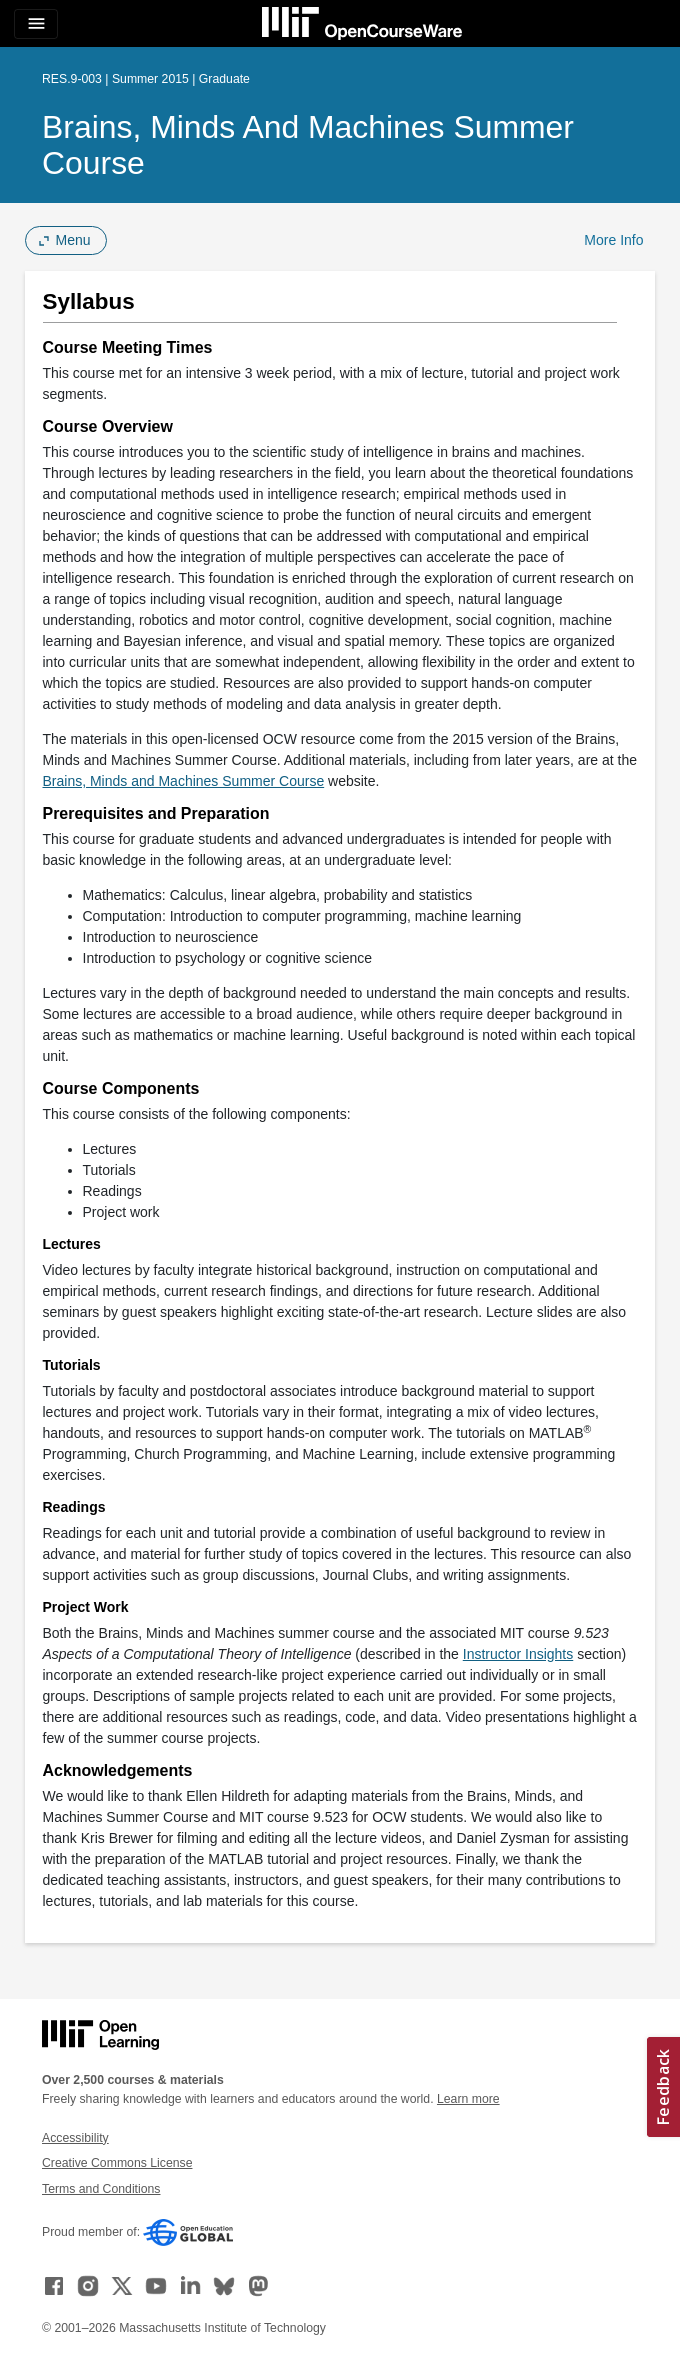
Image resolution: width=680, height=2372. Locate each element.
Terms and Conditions (101, 2189)
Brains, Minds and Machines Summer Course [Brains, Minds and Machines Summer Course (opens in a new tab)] (184, 781)
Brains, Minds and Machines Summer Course (308, 145)
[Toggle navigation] (36, 24)
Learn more (468, 2099)
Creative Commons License (117, 2163)
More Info (613, 240)
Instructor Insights (518, 1654)
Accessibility (75, 2138)
